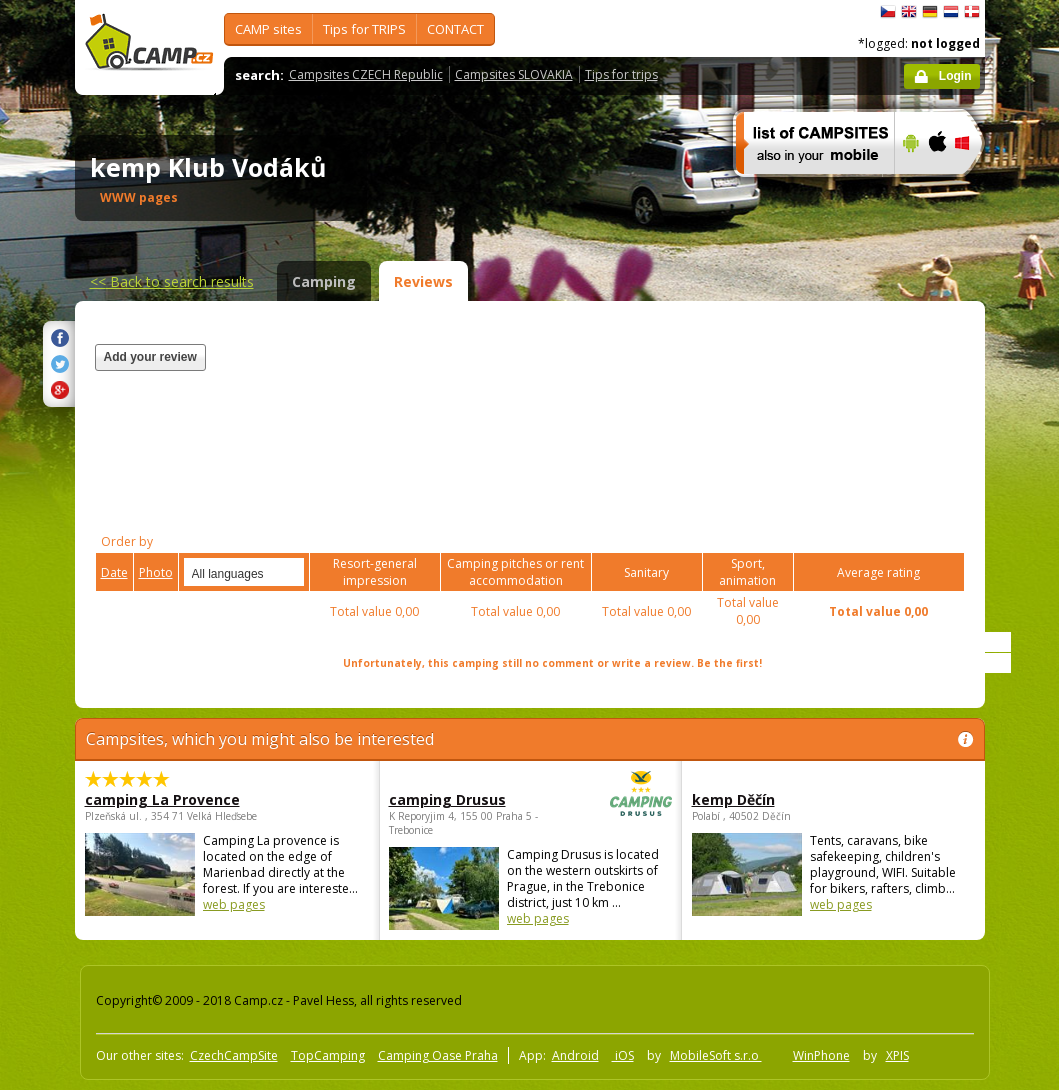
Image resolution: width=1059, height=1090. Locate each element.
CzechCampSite (234, 1055)
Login (955, 76)
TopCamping (328, 1055)
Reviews (423, 281)
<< (172, 281)
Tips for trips (621, 74)
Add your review (150, 357)
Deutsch (930, 12)
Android (575, 1055)
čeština (888, 12)
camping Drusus (475, 799)
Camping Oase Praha (438, 1055)
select (290, 572)
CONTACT (455, 29)
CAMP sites (268, 29)
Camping (324, 281)
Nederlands (951, 12)
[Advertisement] (717, 401)
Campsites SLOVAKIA (514, 74)
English (909, 12)
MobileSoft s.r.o (716, 1055)
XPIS (897, 1055)
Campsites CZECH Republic (366, 74)
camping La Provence (162, 799)
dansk (972, 12)
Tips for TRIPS (364, 29)
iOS (623, 1055)
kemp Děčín (733, 799)
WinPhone (821, 1055)
